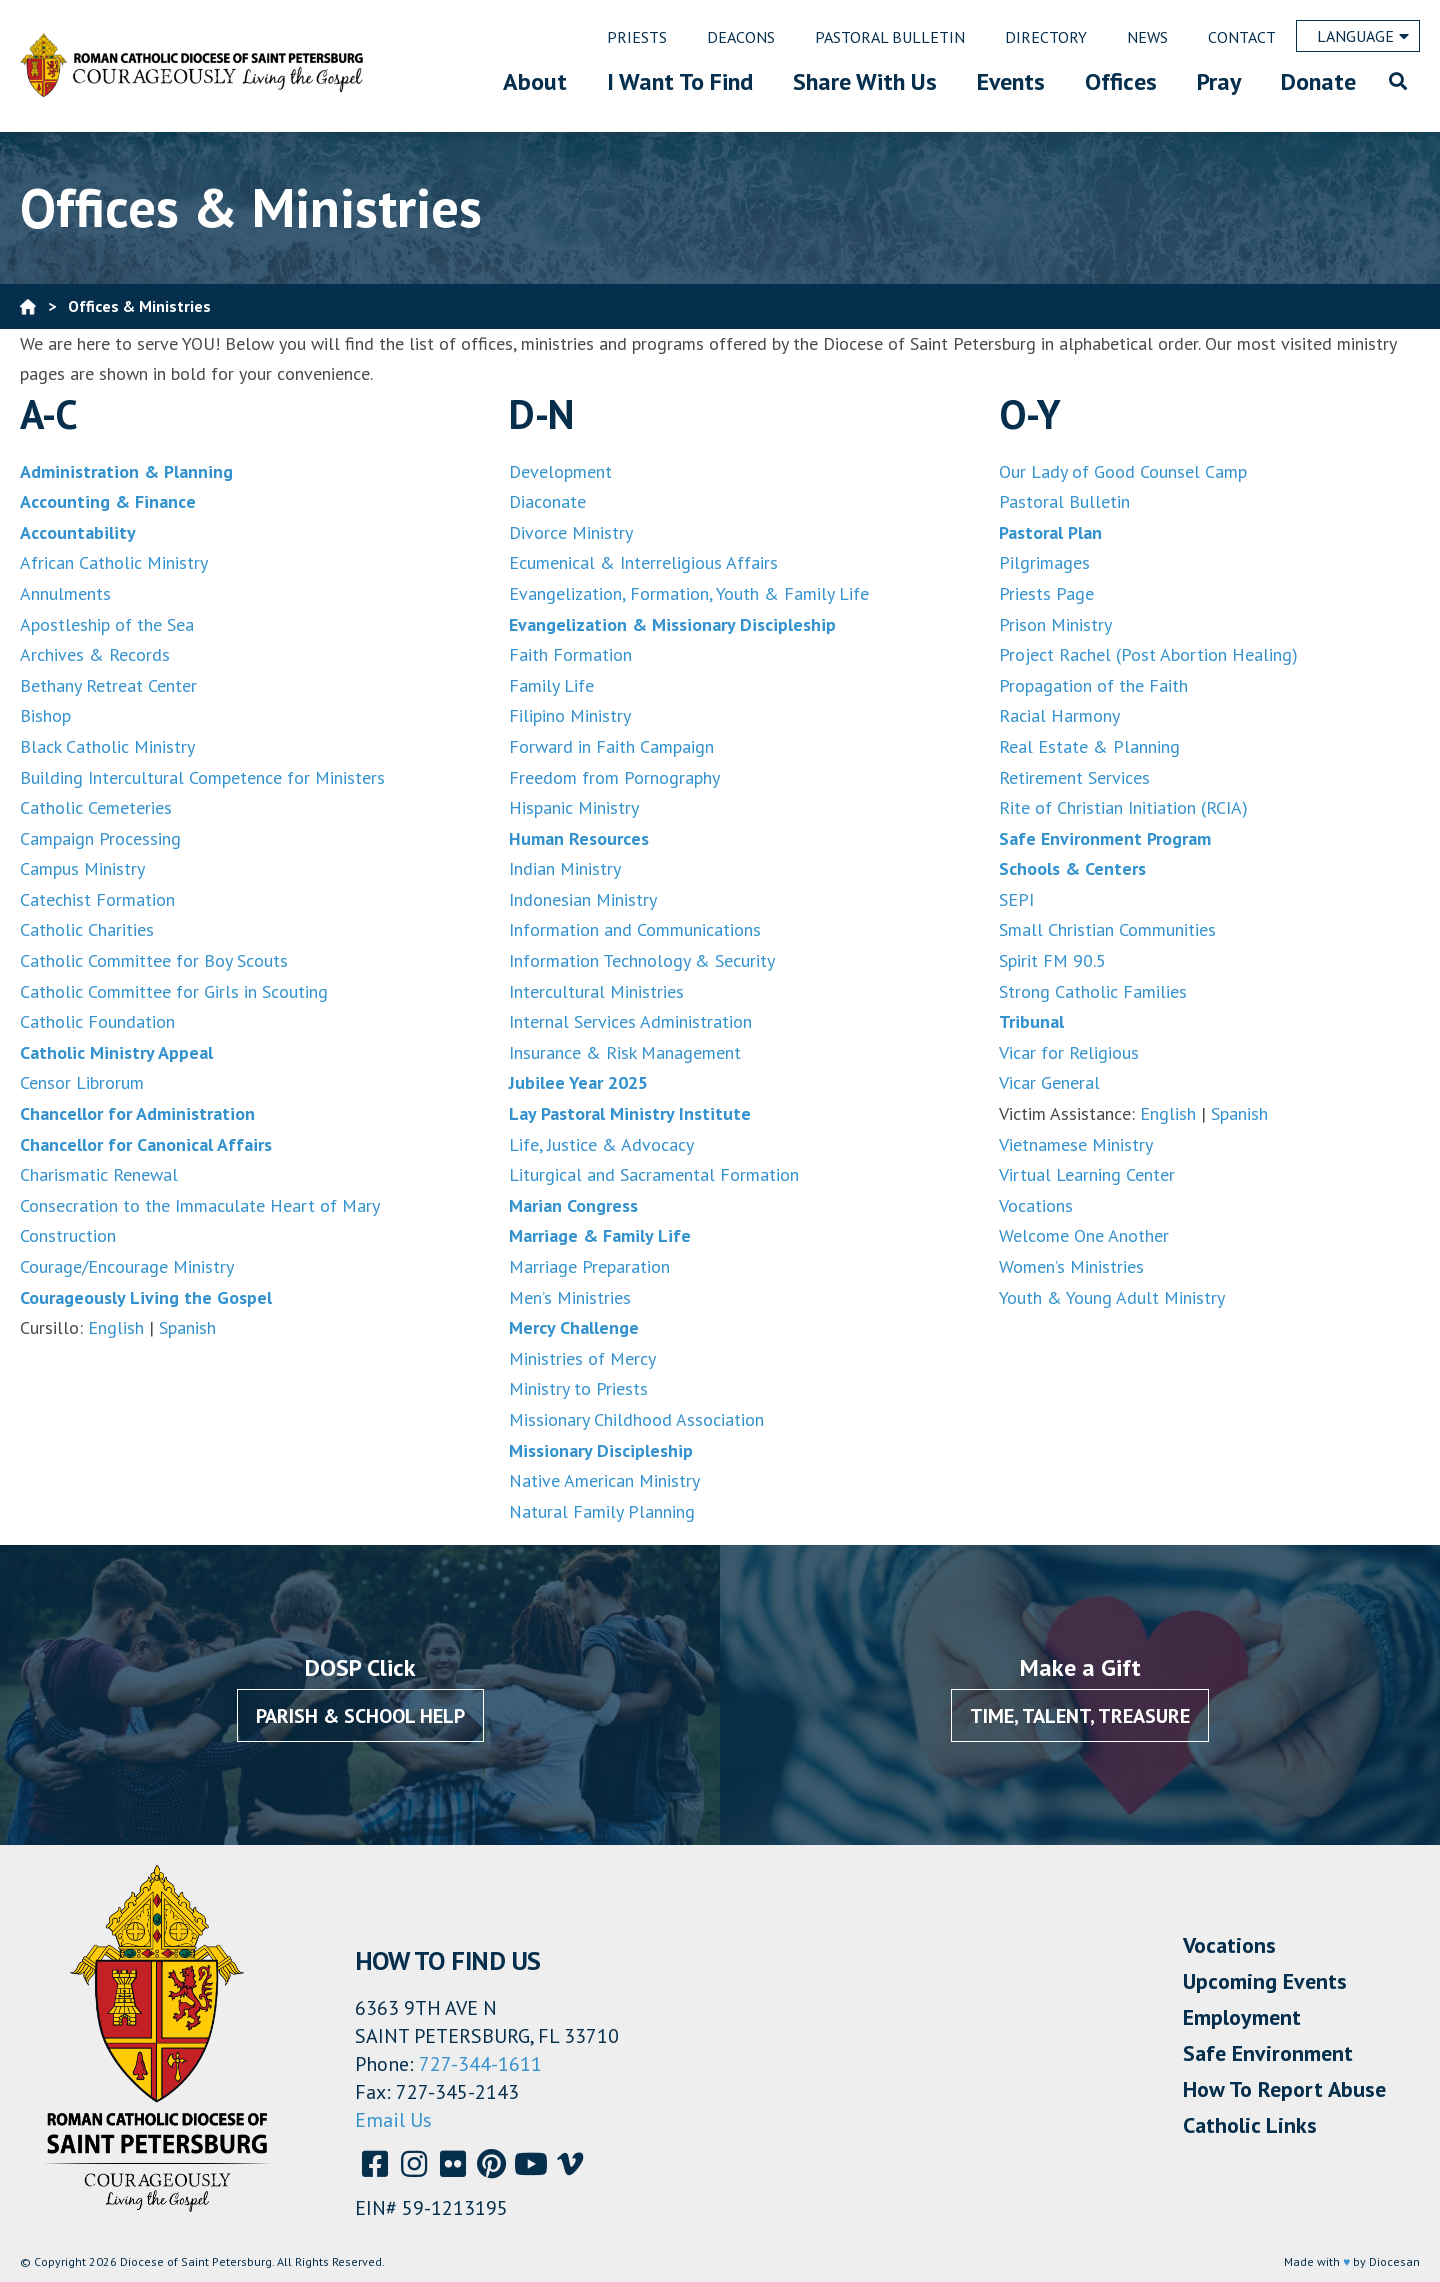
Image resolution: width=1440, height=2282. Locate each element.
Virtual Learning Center (1087, 1174)
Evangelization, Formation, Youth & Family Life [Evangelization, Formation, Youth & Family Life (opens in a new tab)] (689, 593)
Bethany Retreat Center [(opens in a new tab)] (108, 685)
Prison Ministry (1055, 624)
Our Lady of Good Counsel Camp (1123, 471)
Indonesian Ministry (583, 899)
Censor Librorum (82, 1082)
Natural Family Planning (602, 1511)
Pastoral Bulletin (1064, 501)
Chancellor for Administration (137, 1113)
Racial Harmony (1059, 715)
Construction (68, 1235)
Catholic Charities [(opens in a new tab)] (87, 929)
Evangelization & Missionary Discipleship (672, 624)
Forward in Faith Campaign (611, 746)
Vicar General (1049, 1082)
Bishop (45, 715)
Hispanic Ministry (574, 807)
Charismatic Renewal (99, 1174)
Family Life (551, 685)
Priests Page (1046, 593)
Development (560, 471)
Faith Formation (570, 654)
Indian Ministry (565, 868)
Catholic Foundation (97, 1021)
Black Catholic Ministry (107, 746)
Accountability (78, 532)
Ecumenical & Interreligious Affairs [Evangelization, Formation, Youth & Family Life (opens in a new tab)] (643, 562)
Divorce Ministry (571, 532)
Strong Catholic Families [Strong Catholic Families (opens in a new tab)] (1093, 991)
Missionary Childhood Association (636, 1419)
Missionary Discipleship (601, 1450)
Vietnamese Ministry (1076, 1144)
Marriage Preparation (589, 1266)
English (113, 1327)
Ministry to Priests (578, 1388)
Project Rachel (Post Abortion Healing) (1148, 654)
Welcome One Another (1084, 1235)
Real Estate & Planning (1089, 746)
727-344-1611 (480, 2064)
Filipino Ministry (570, 715)
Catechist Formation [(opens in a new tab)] (97, 899)
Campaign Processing (100, 838)
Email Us (393, 2120)
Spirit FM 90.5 (1052, 960)
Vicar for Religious (1069, 1052)
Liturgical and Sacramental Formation (654, 1174)
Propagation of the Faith (1093, 685)
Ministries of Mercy (582, 1358)
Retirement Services (1074, 777)
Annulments (65, 593)
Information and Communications (635, 929)
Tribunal (1031, 1021)
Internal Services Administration (630, 1021)
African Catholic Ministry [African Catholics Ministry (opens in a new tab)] (114, 562)
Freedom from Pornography (614, 777)
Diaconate (547, 501)
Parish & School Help (360, 1716)
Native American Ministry (604, 1480)
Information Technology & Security (642, 960)
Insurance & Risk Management (625, 1052)
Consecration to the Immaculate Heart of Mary (200, 1205)
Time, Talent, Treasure (1080, 1716)
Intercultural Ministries (596, 991)
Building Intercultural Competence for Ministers (202, 777)
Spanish (187, 1327)
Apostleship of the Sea (107, 624)
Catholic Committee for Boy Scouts (154, 960)
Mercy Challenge (574, 1327)
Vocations (1036, 1205)
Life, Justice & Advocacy (601, 1144)
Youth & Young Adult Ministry (1112, 1297)
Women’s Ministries (1071, 1266)
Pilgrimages (1044, 562)
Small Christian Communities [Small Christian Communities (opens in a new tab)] (1107, 929)
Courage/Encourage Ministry (127, 1266)
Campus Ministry (82, 868)
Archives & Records (95, 654)
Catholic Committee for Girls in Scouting (174, 991)
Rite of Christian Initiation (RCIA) (1123, 807)
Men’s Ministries (570, 1297)
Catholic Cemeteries (96, 807)
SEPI (1016, 899)
